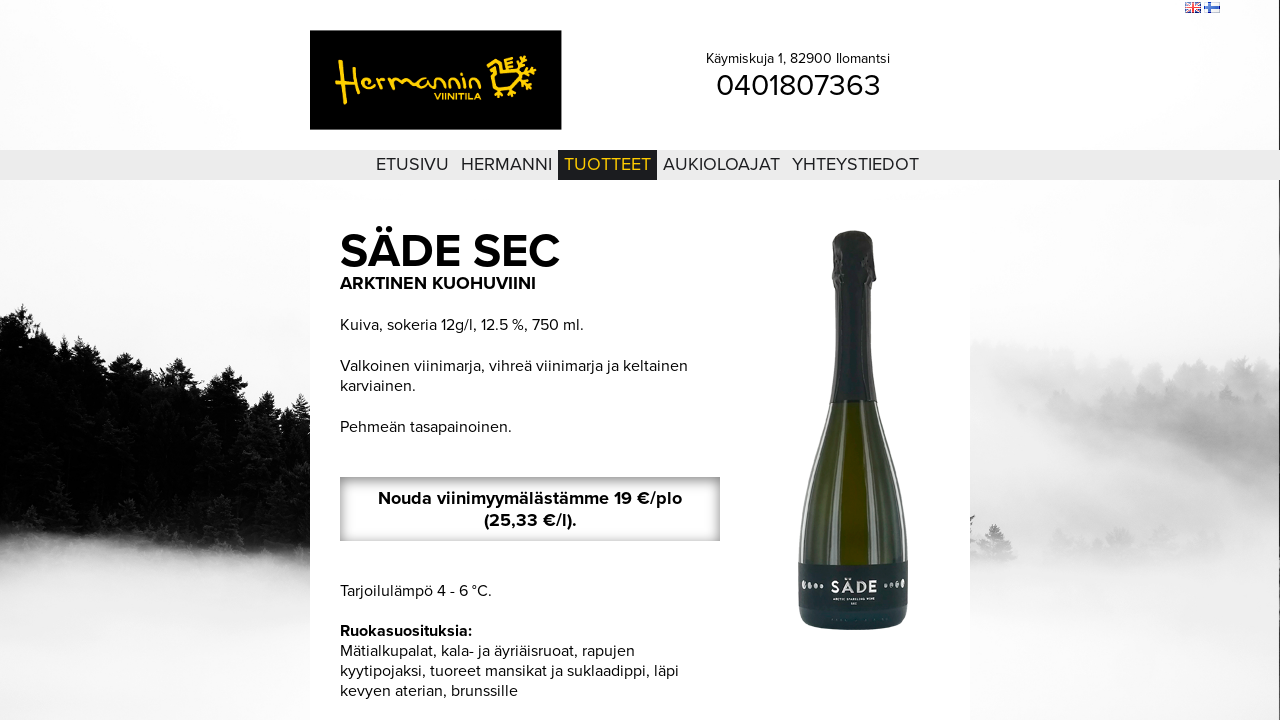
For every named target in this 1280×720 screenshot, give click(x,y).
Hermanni (506, 164)
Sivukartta (1118, 9)
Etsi (1165, 9)
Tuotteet (607, 164)
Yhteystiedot (855, 164)
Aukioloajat (721, 164)
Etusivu (412, 164)
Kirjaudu (1060, 9)
